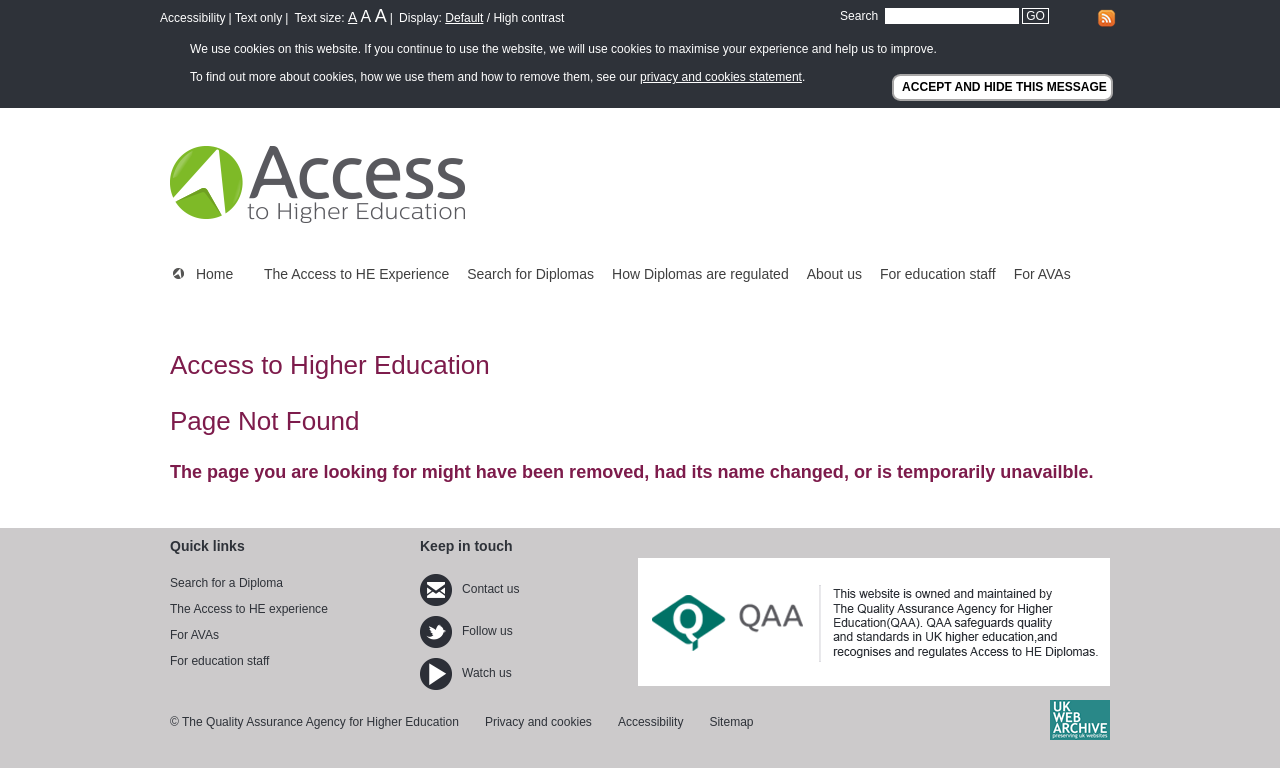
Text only (258, 18)
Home (214, 274)
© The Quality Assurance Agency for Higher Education (314, 722)
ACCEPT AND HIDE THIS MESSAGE (1004, 87)
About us (834, 274)
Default (464, 18)
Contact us (470, 589)
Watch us (466, 673)
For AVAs (1042, 274)
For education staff (938, 274)
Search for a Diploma (226, 583)
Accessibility (193, 18)
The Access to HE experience (249, 609)
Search (859, 16)
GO (1035, 16)
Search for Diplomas (530, 274)
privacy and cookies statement (721, 77)
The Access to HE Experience (356, 274)
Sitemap (731, 722)
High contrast (528, 18)
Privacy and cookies (538, 722)
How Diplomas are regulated (700, 274)
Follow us (466, 631)
